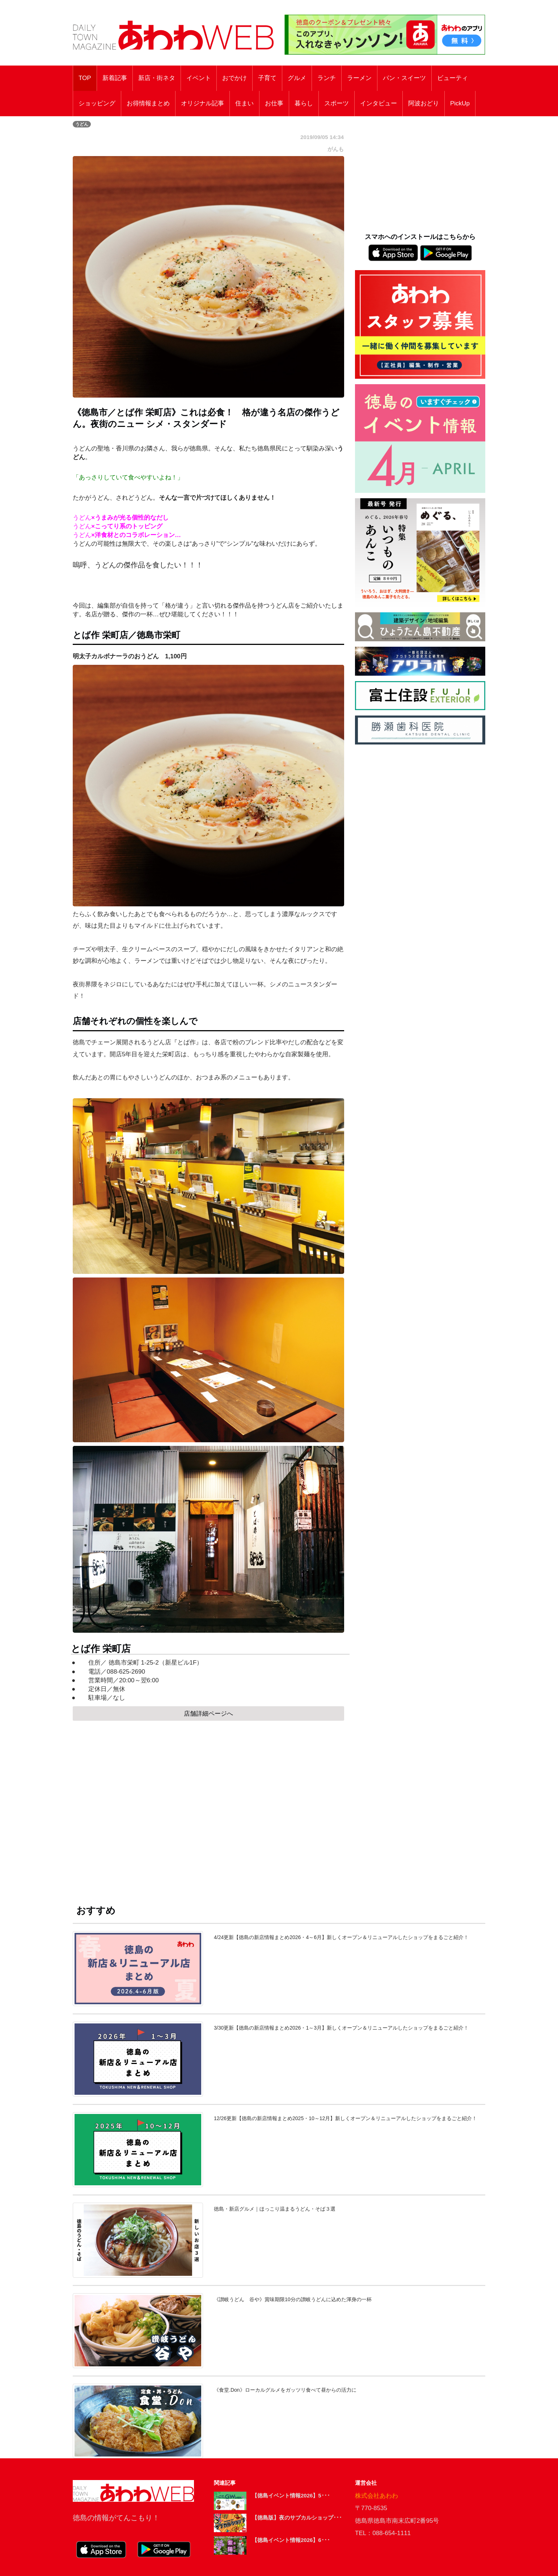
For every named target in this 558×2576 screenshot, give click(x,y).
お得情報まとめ (148, 103)
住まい (244, 103)
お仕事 (274, 103)
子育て (267, 78)
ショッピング (97, 103)
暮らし (304, 103)
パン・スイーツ (404, 78)
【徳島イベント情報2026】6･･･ (291, 2540)
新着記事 (114, 78)
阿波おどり (423, 103)
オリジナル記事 (202, 103)
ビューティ (452, 78)
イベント (198, 78)
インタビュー (378, 103)
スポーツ (336, 103)
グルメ (297, 78)
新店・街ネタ (156, 78)
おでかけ (234, 78)
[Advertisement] (208, 1805)
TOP (85, 78)
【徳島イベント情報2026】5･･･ (291, 2495)
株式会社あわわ (376, 2495)
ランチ (326, 78)
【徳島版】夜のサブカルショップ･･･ (297, 2517)
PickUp (460, 103)
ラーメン (359, 78)
